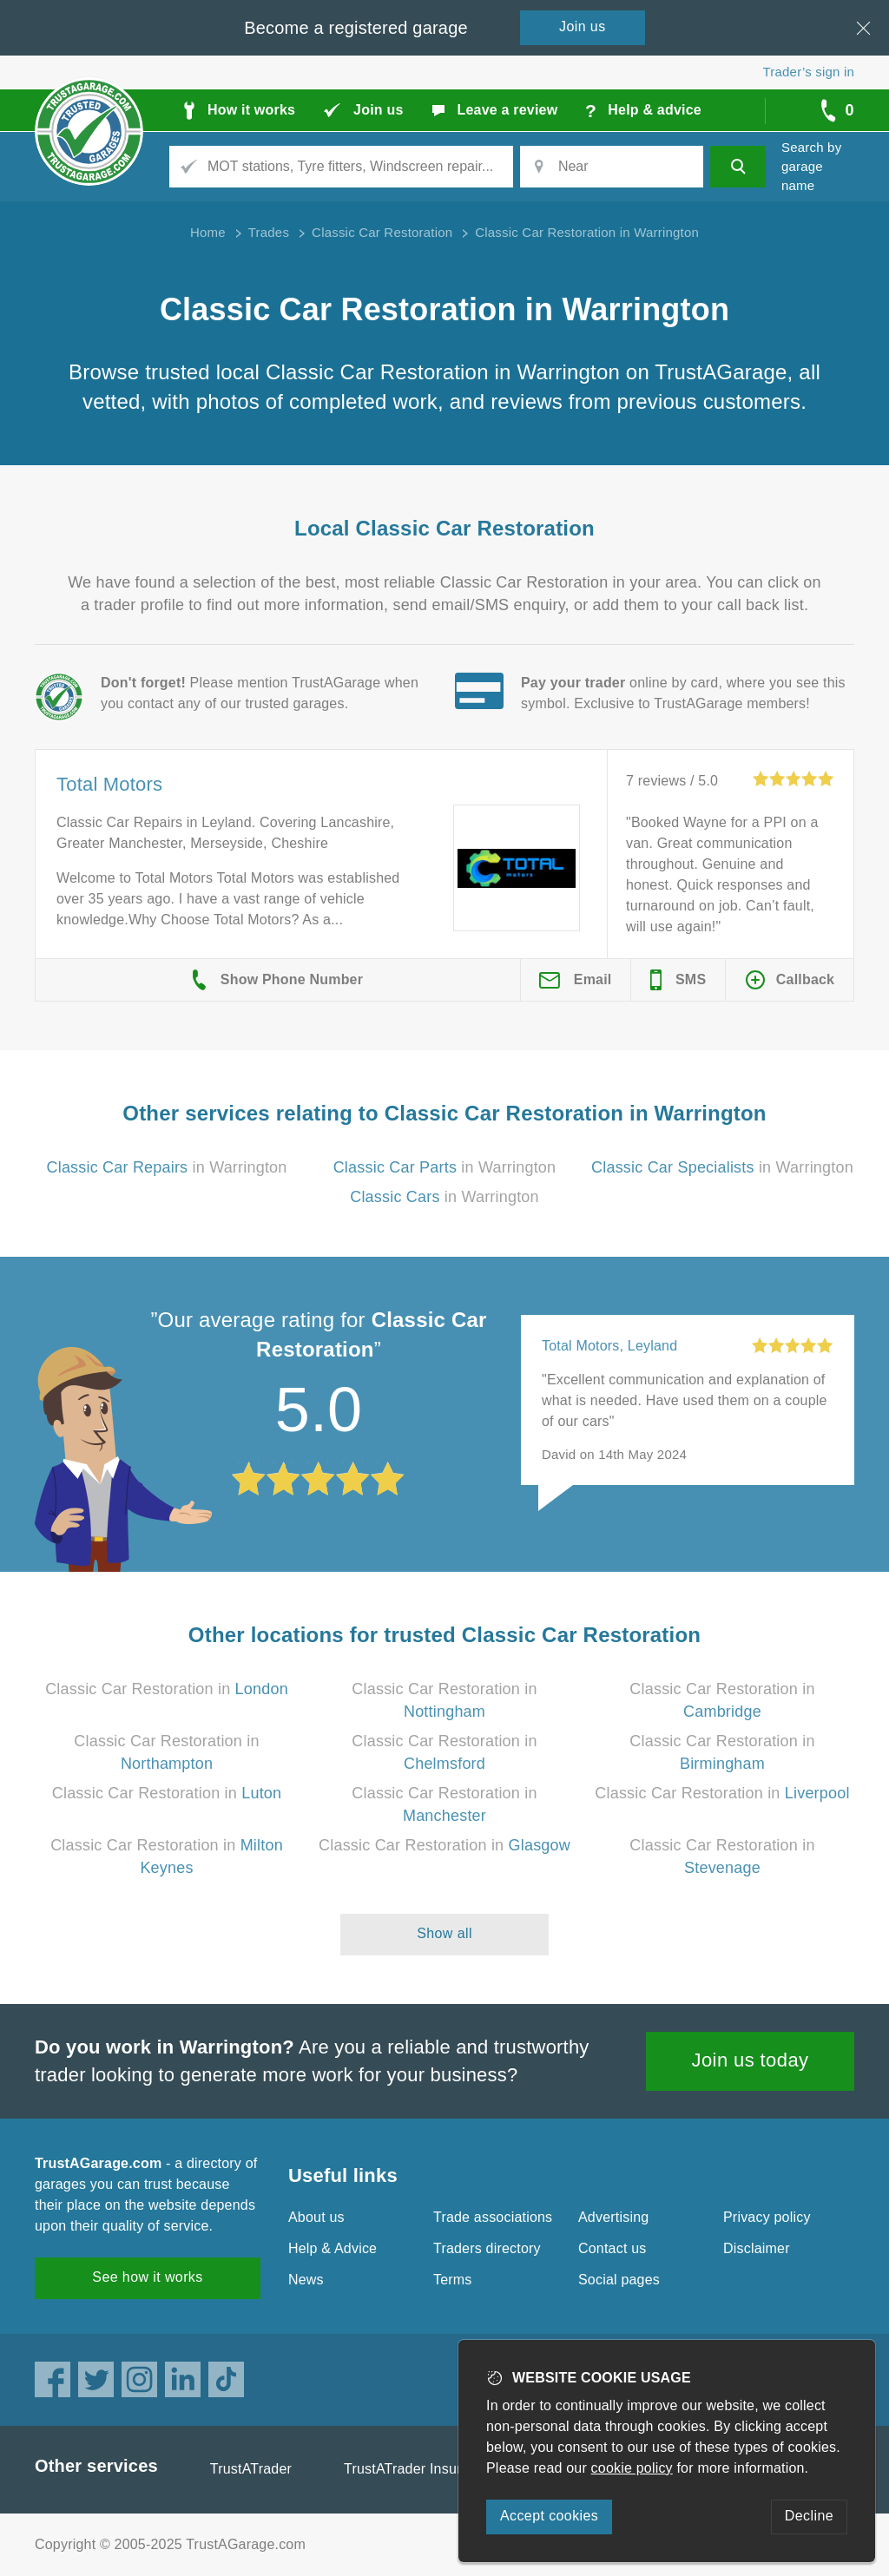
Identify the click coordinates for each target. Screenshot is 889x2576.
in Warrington (166, 1167)
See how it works (147, 2277)
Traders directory (487, 2248)
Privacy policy (767, 2217)
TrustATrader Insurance (418, 2468)
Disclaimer (756, 2248)
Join (582, 26)
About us (316, 2217)
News (306, 2279)
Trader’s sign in (808, 71)
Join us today (750, 2060)
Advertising (613, 2217)
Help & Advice (332, 2248)
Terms (452, 2279)
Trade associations (492, 2217)
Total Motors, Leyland (609, 1345)
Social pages (619, 2279)
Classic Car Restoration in (166, 1689)
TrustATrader (251, 2468)
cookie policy (632, 2468)
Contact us (612, 2248)
